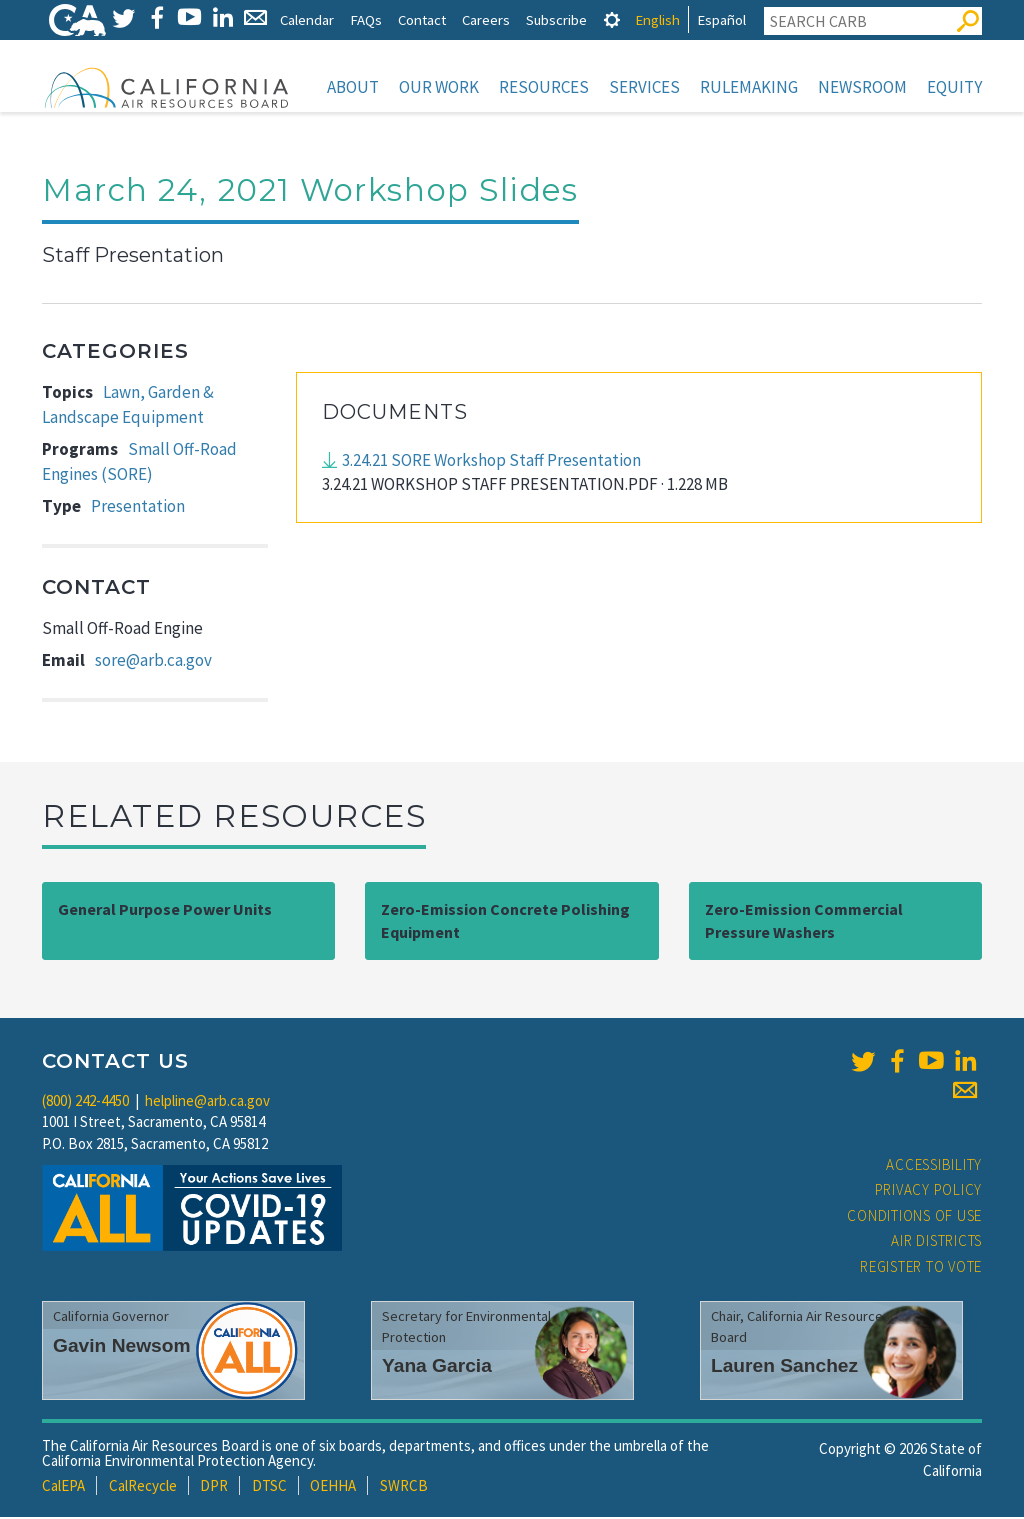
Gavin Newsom (122, 1347)
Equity (954, 87)
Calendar (307, 19)
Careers (486, 19)
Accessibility (934, 1166)
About (353, 87)
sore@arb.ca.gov (153, 662)
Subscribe (556, 19)
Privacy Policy (929, 1191)
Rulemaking (749, 87)
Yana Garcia (437, 1367)
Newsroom (862, 87)
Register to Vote (921, 1268)
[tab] (612, 19)
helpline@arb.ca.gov (207, 1102)
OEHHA (333, 1487)
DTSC (269, 1487)
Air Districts (936, 1242)
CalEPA (63, 1487)
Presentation (138, 508)
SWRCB (404, 1487)
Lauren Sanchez (784, 1367)
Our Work (439, 87)
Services (644, 87)
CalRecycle (143, 1487)
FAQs (366, 19)
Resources (544, 87)
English (657, 19)
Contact (422, 19)
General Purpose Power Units (165, 911)
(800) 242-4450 (85, 1102)
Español (721, 19)
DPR (214, 1487)
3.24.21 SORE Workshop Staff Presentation (491, 462)
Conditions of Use (914, 1217)
